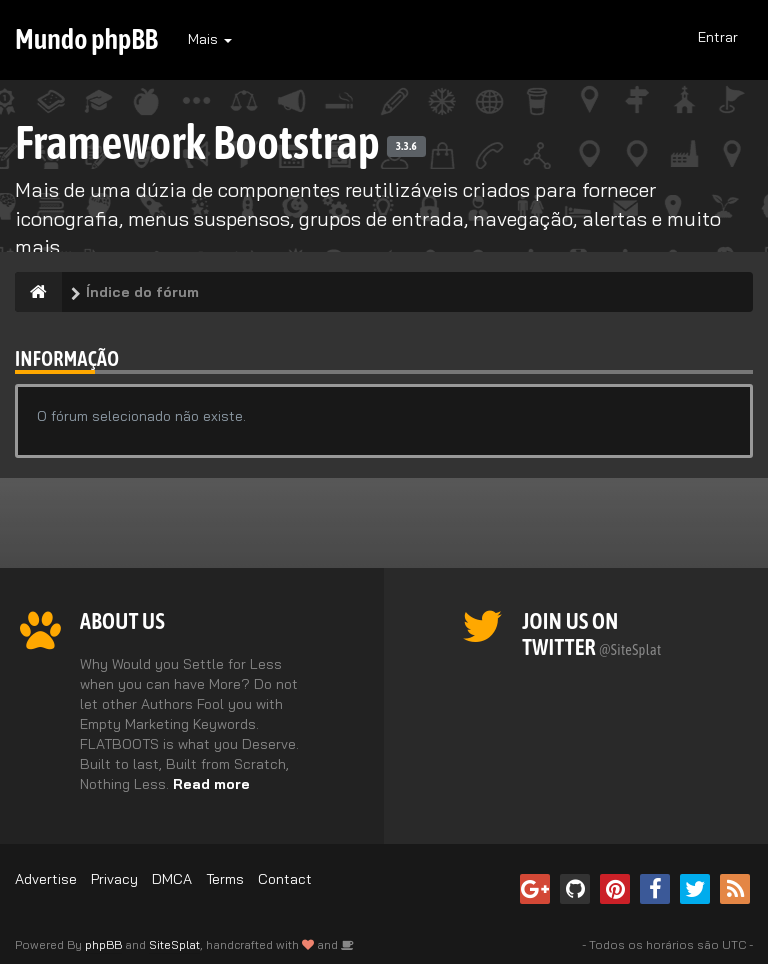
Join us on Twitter (591, 634)
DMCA (172, 879)
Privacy (114, 879)
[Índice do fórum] (38, 292)
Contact (285, 879)
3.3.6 (406, 146)
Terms (225, 879)
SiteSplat (174, 944)
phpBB (103, 944)
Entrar (718, 37)
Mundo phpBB (86, 39)
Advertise (46, 879)
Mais (210, 39)
